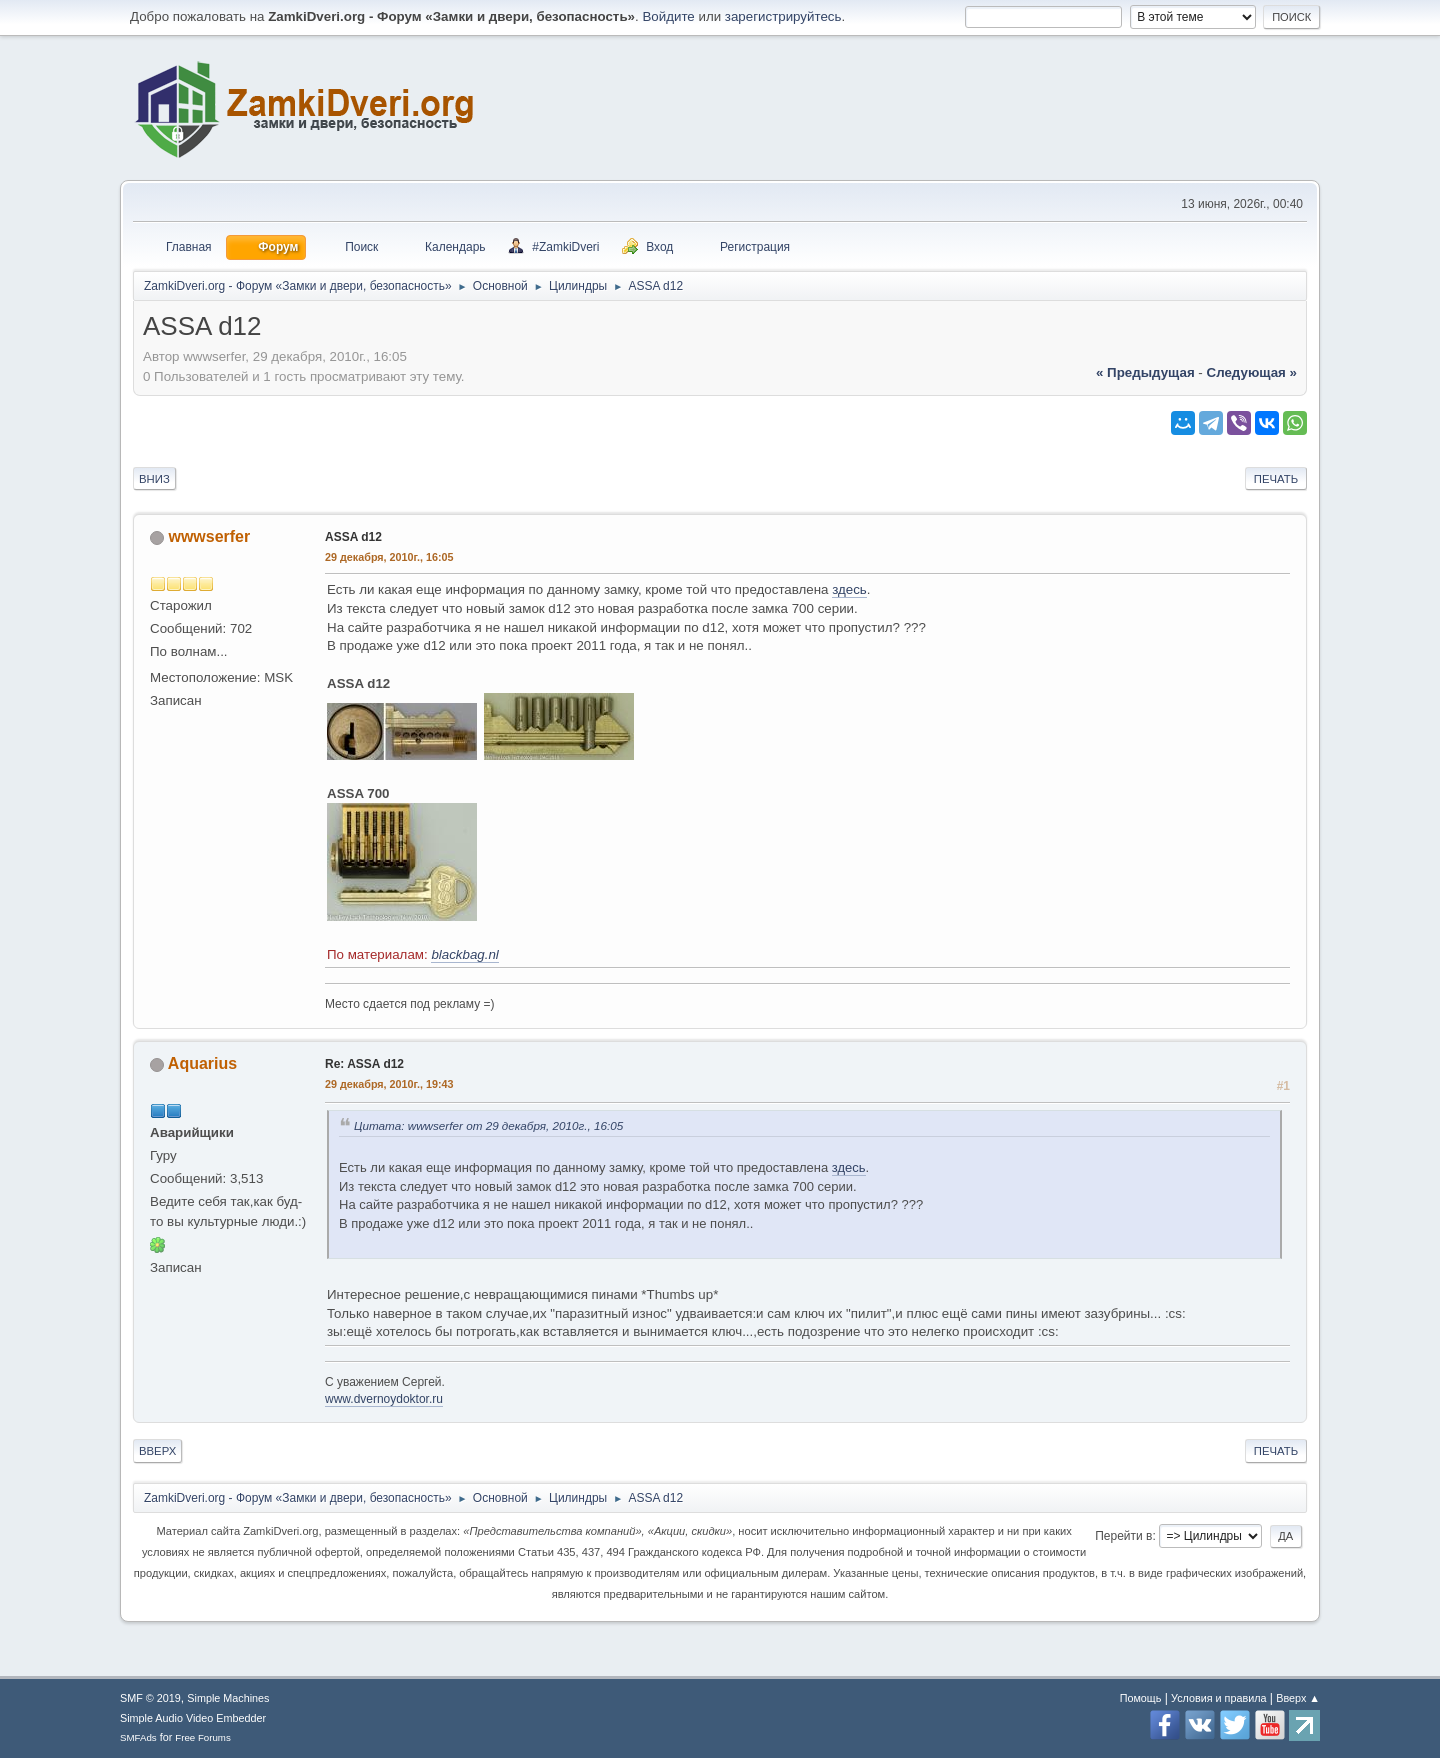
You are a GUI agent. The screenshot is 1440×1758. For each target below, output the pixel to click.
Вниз (154, 479)
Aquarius (202, 1063)
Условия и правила (1218, 1698)
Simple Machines (228, 1698)
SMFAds (138, 1737)
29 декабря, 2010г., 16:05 (389, 557)
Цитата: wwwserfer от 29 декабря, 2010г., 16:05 (488, 1125)
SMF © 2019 (150, 1698)
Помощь (1141, 1698)
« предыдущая (1145, 372)
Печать (1276, 479)
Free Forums (203, 1737)
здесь (849, 589)
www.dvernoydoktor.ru (384, 1399)
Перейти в (1123, 1536)
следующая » (1252, 372)
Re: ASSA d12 (364, 1064)
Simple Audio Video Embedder (193, 1718)
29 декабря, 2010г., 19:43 (389, 1084)
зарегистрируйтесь (783, 16)
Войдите (668, 16)
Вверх (157, 1451)
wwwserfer (209, 536)
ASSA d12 (353, 537)
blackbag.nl (464, 954)
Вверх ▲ (1298, 1698)
